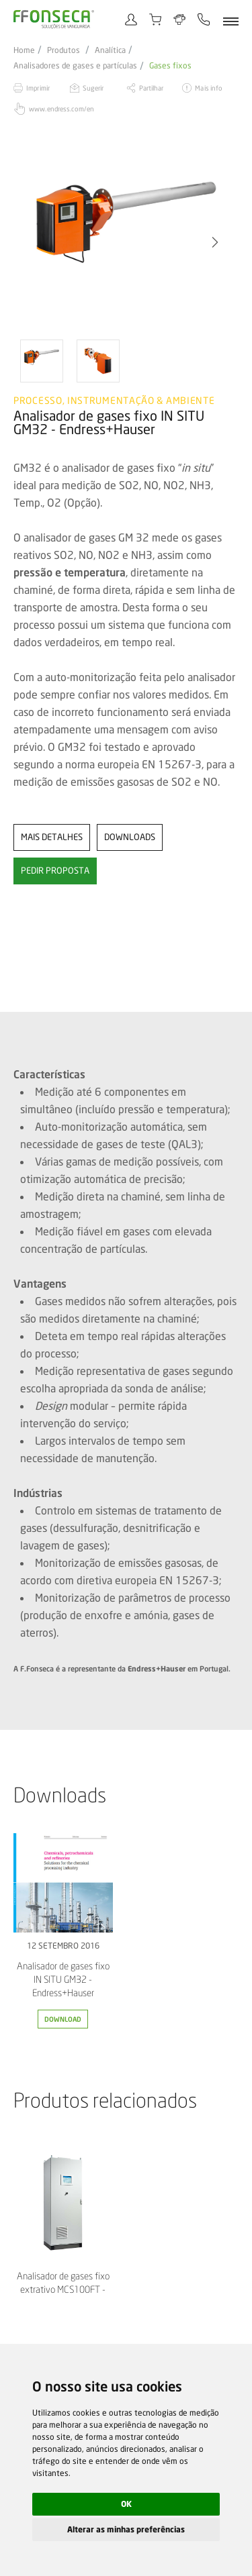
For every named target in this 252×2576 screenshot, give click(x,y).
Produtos (63, 50)
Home (24, 50)
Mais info (208, 88)
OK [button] (126, 2504)
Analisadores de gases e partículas (75, 65)
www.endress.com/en (61, 109)
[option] (126, 242)
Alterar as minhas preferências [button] (126, 2529)
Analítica (110, 50)
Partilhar (151, 88)
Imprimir (38, 88)
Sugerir (93, 88)
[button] (215, 242)
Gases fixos (170, 65)
